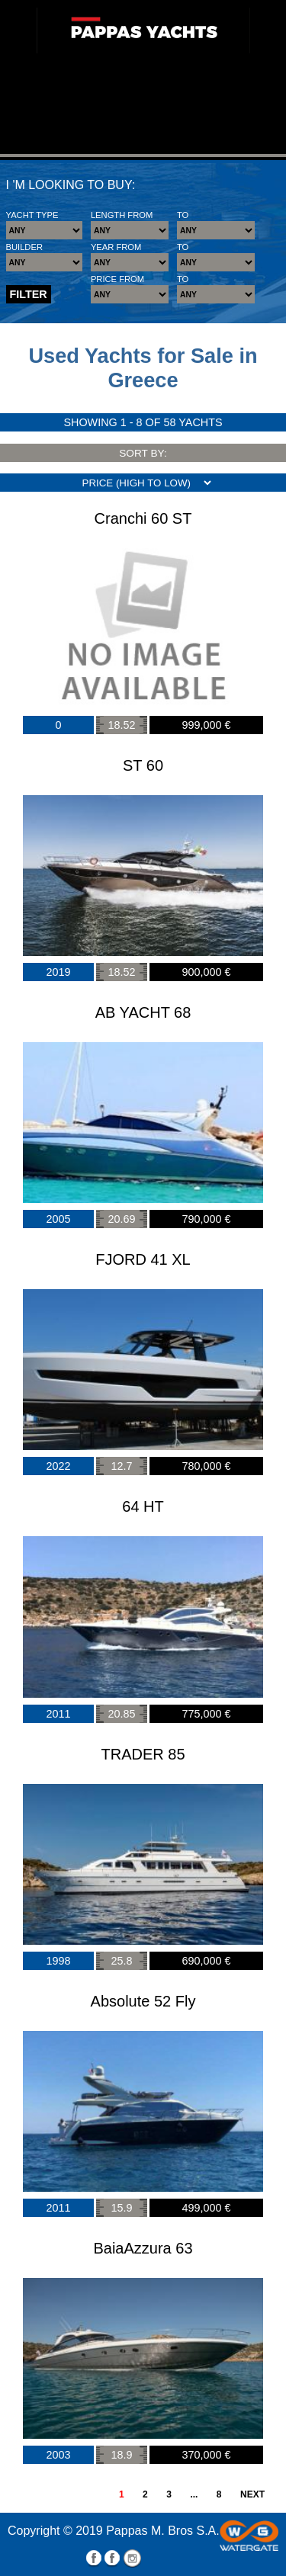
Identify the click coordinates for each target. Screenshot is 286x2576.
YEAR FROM (116, 247)
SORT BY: (143, 453)
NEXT (252, 2494)
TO (182, 215)
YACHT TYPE (32, 215)
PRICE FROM (117, 279)
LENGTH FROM (122, 215)
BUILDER (24, 247)
